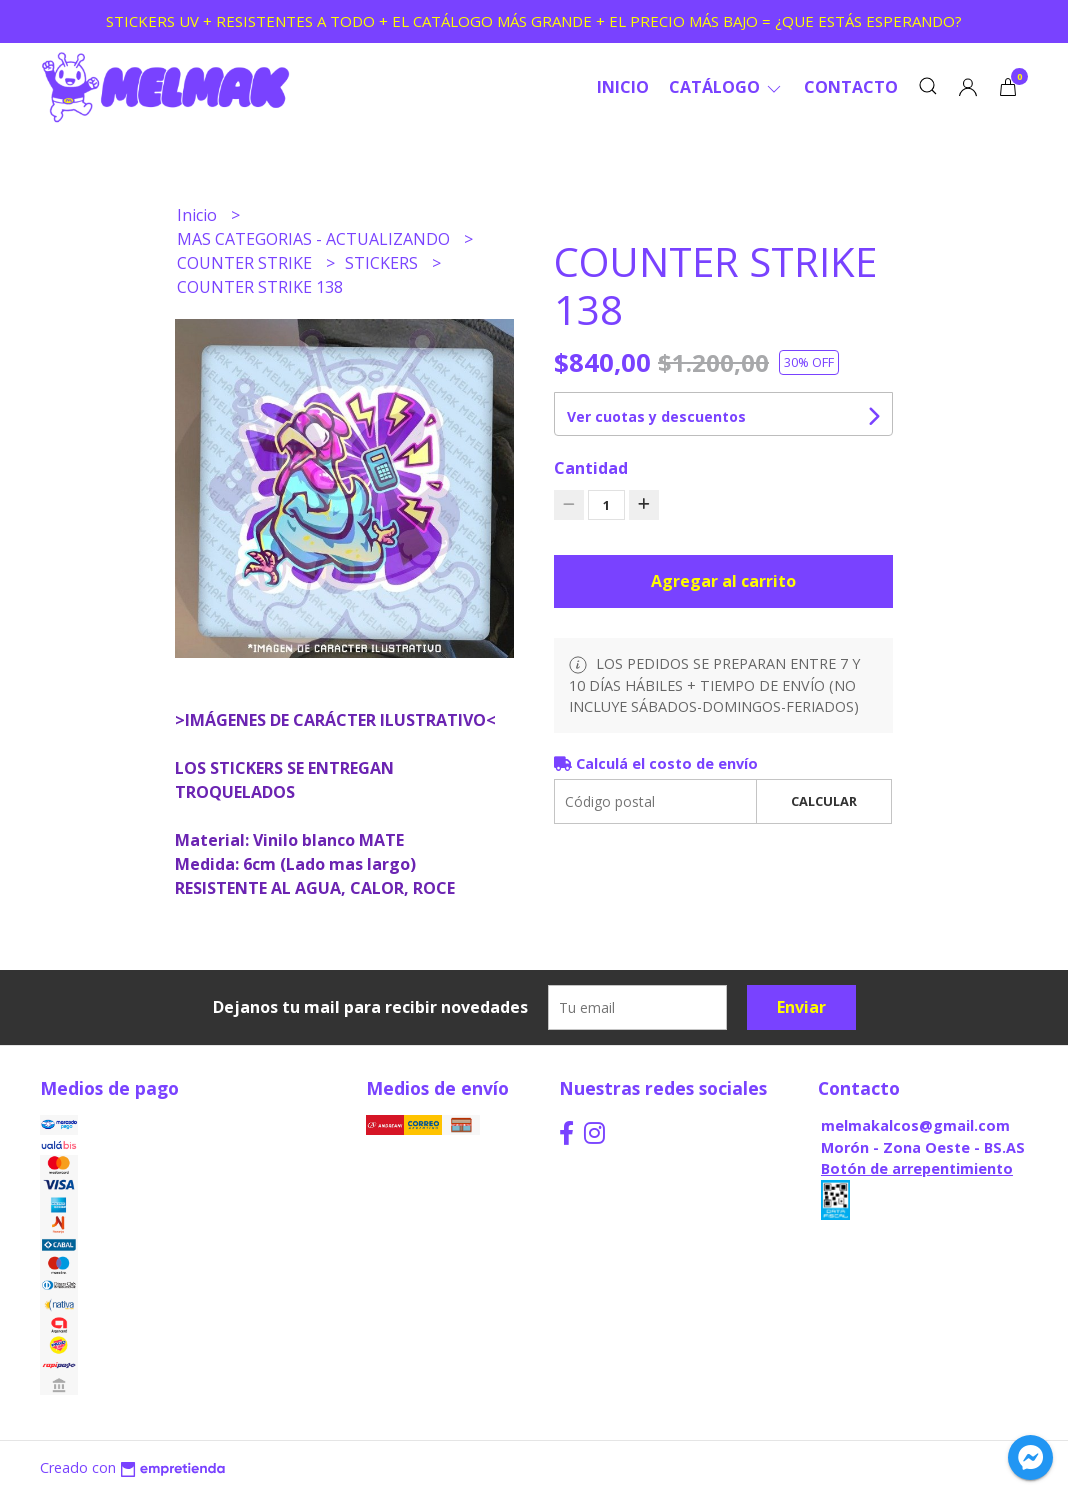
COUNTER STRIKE (246, 263)
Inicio (623, 87)
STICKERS (383, 263)
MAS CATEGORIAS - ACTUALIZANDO (315, 239)
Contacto (851, 87)
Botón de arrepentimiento (917, 1168)
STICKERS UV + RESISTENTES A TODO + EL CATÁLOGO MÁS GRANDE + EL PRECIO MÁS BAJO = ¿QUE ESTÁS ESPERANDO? (534, 21)
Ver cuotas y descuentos (656, 416)
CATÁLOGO (726, 87)
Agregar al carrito (723, 581)
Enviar (801, 1007)
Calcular (824, 801)
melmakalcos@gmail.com (915, 1125)
